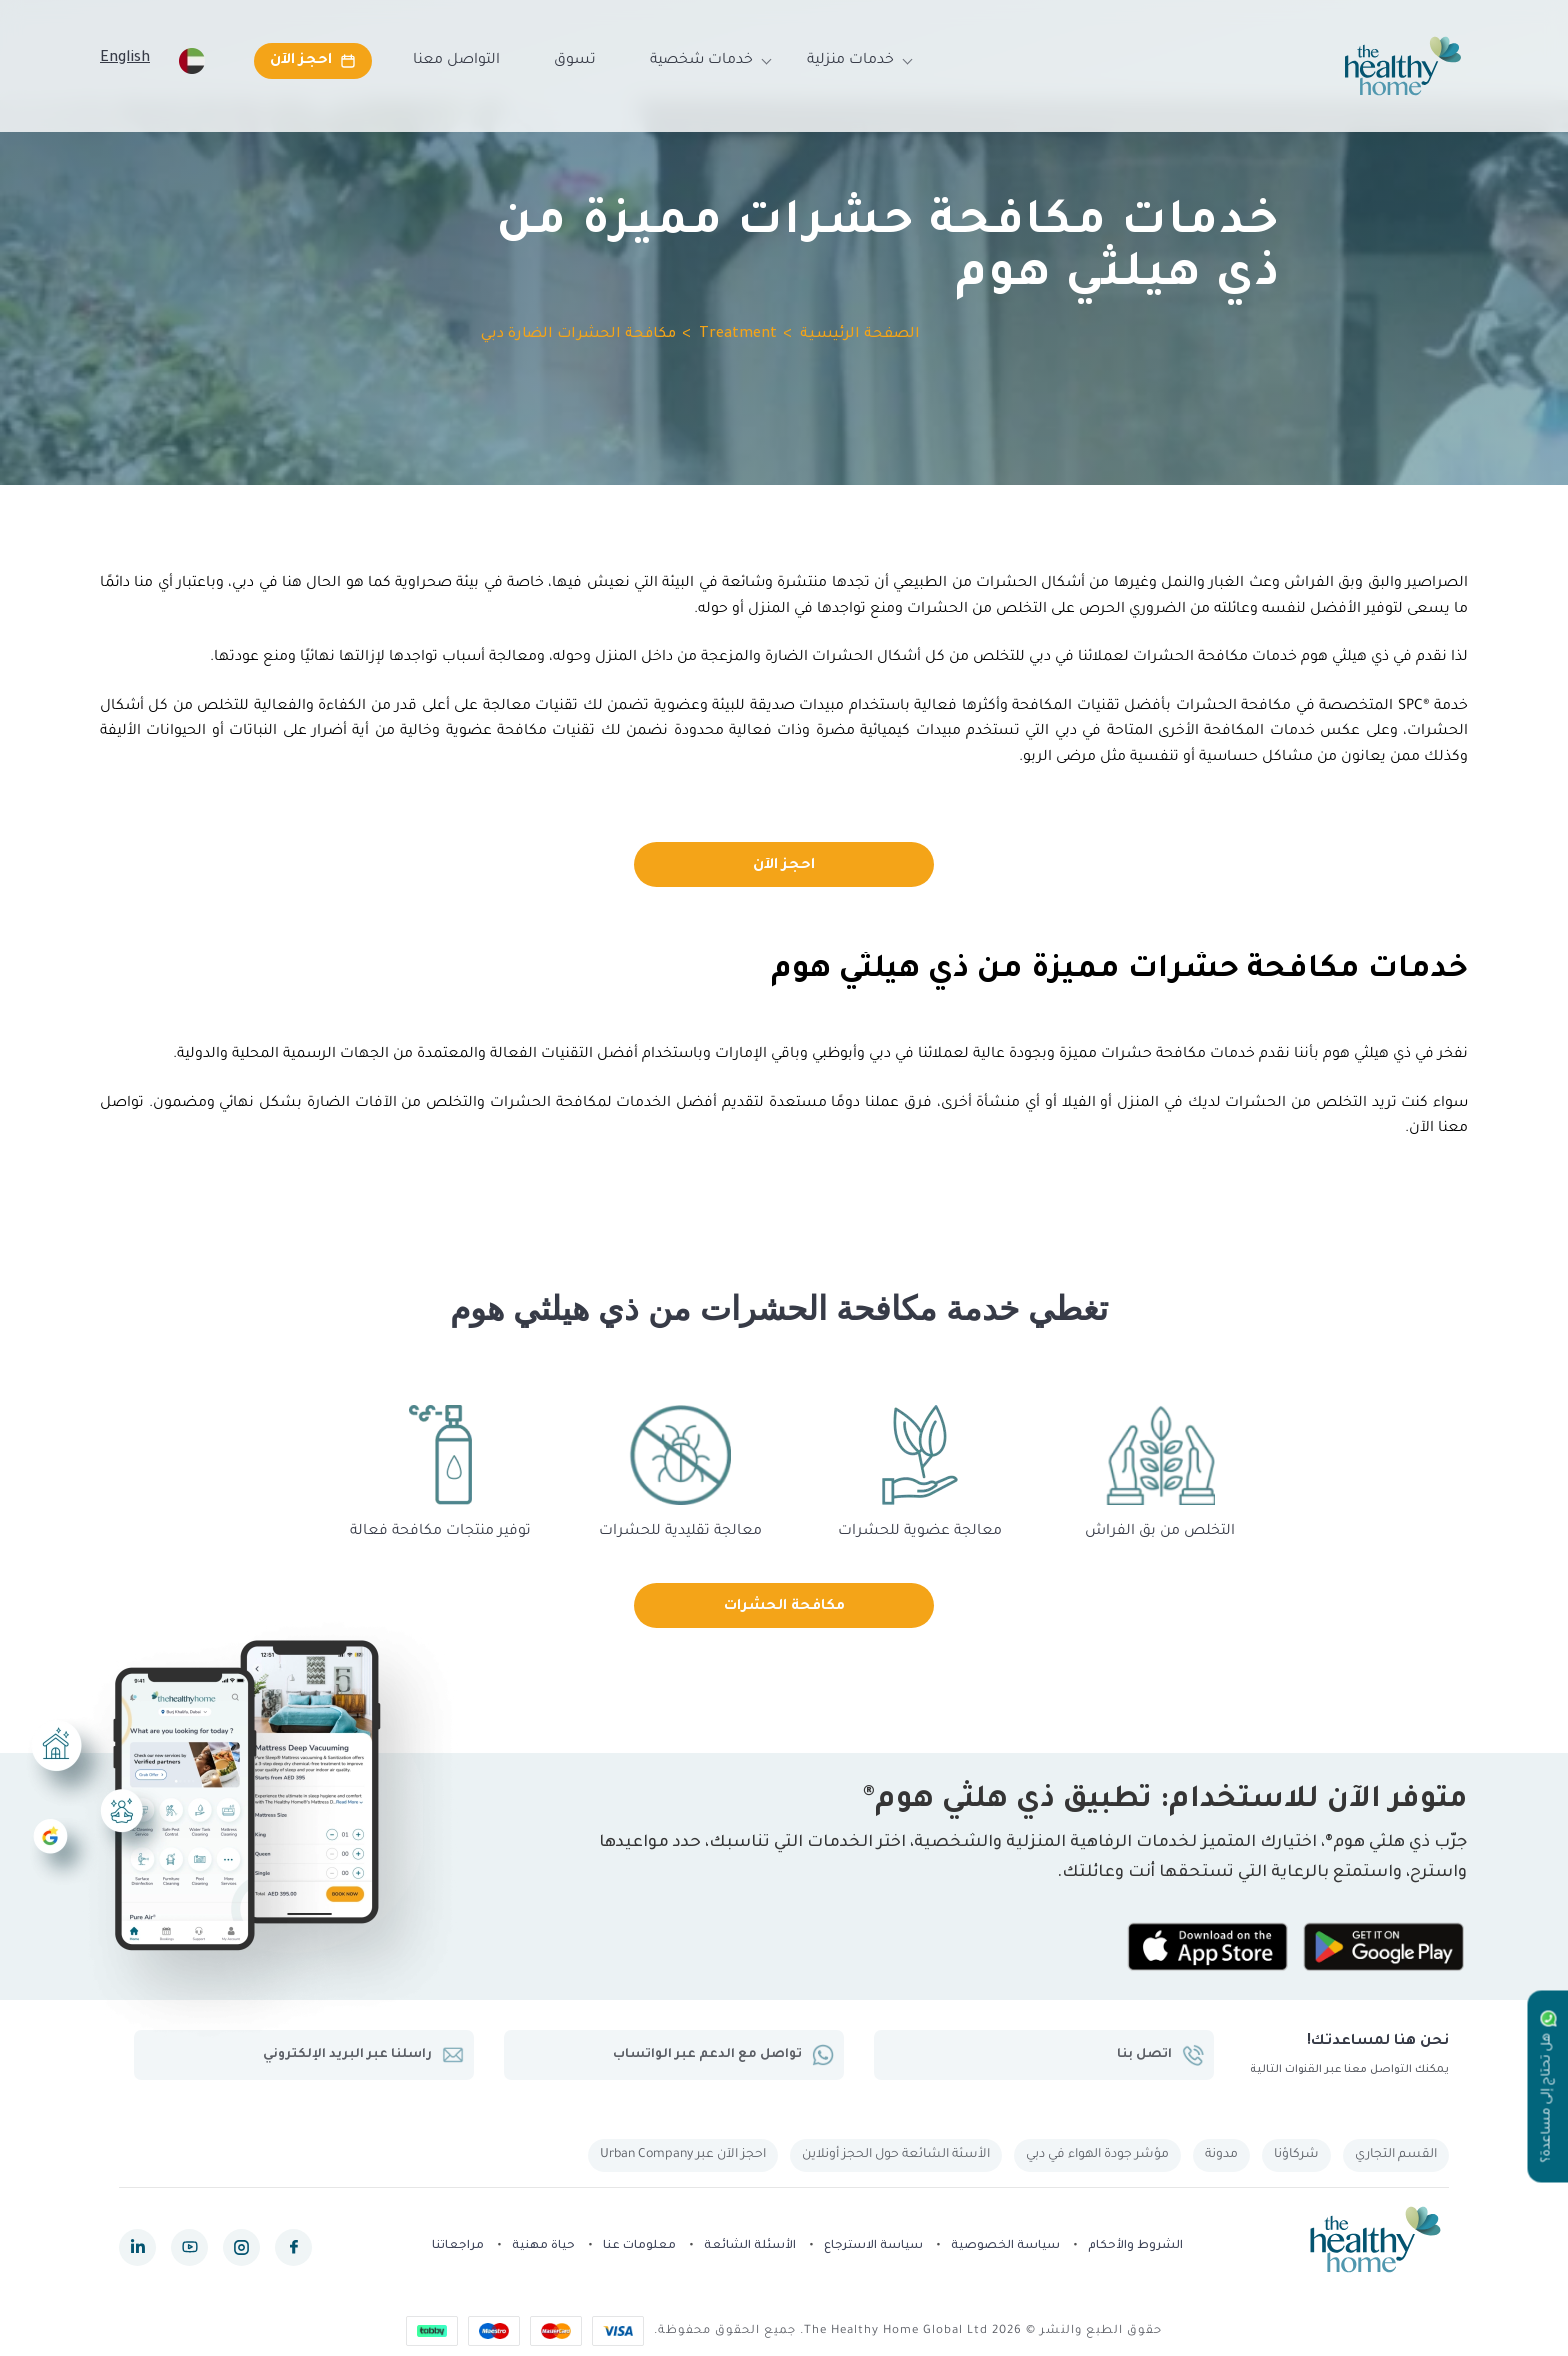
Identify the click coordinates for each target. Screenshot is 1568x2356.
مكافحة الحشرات (784, 1607)
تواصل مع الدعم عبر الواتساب (723, 2055)
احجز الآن (784, 866)
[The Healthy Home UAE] (1403, 66)
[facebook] (293, 2247)
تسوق (575, 61)
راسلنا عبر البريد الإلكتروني (363, 2055)
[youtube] (189, 2247)
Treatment (738, 335)
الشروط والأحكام (1135, 2246)
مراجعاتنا (458, 2246)
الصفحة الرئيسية (860, 335)
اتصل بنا (1160, 2055)
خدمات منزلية (850, 61)
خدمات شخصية (701, 61)
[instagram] (241, 2247)
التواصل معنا (456, 61)
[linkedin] (137, 2247)
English (125, 59)
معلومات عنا (639, 2246)
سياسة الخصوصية (1005, 2246)
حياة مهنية (543, 2246)
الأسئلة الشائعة (750, 2246)
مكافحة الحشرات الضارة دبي (578, 335)
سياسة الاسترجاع (873, 2246)
